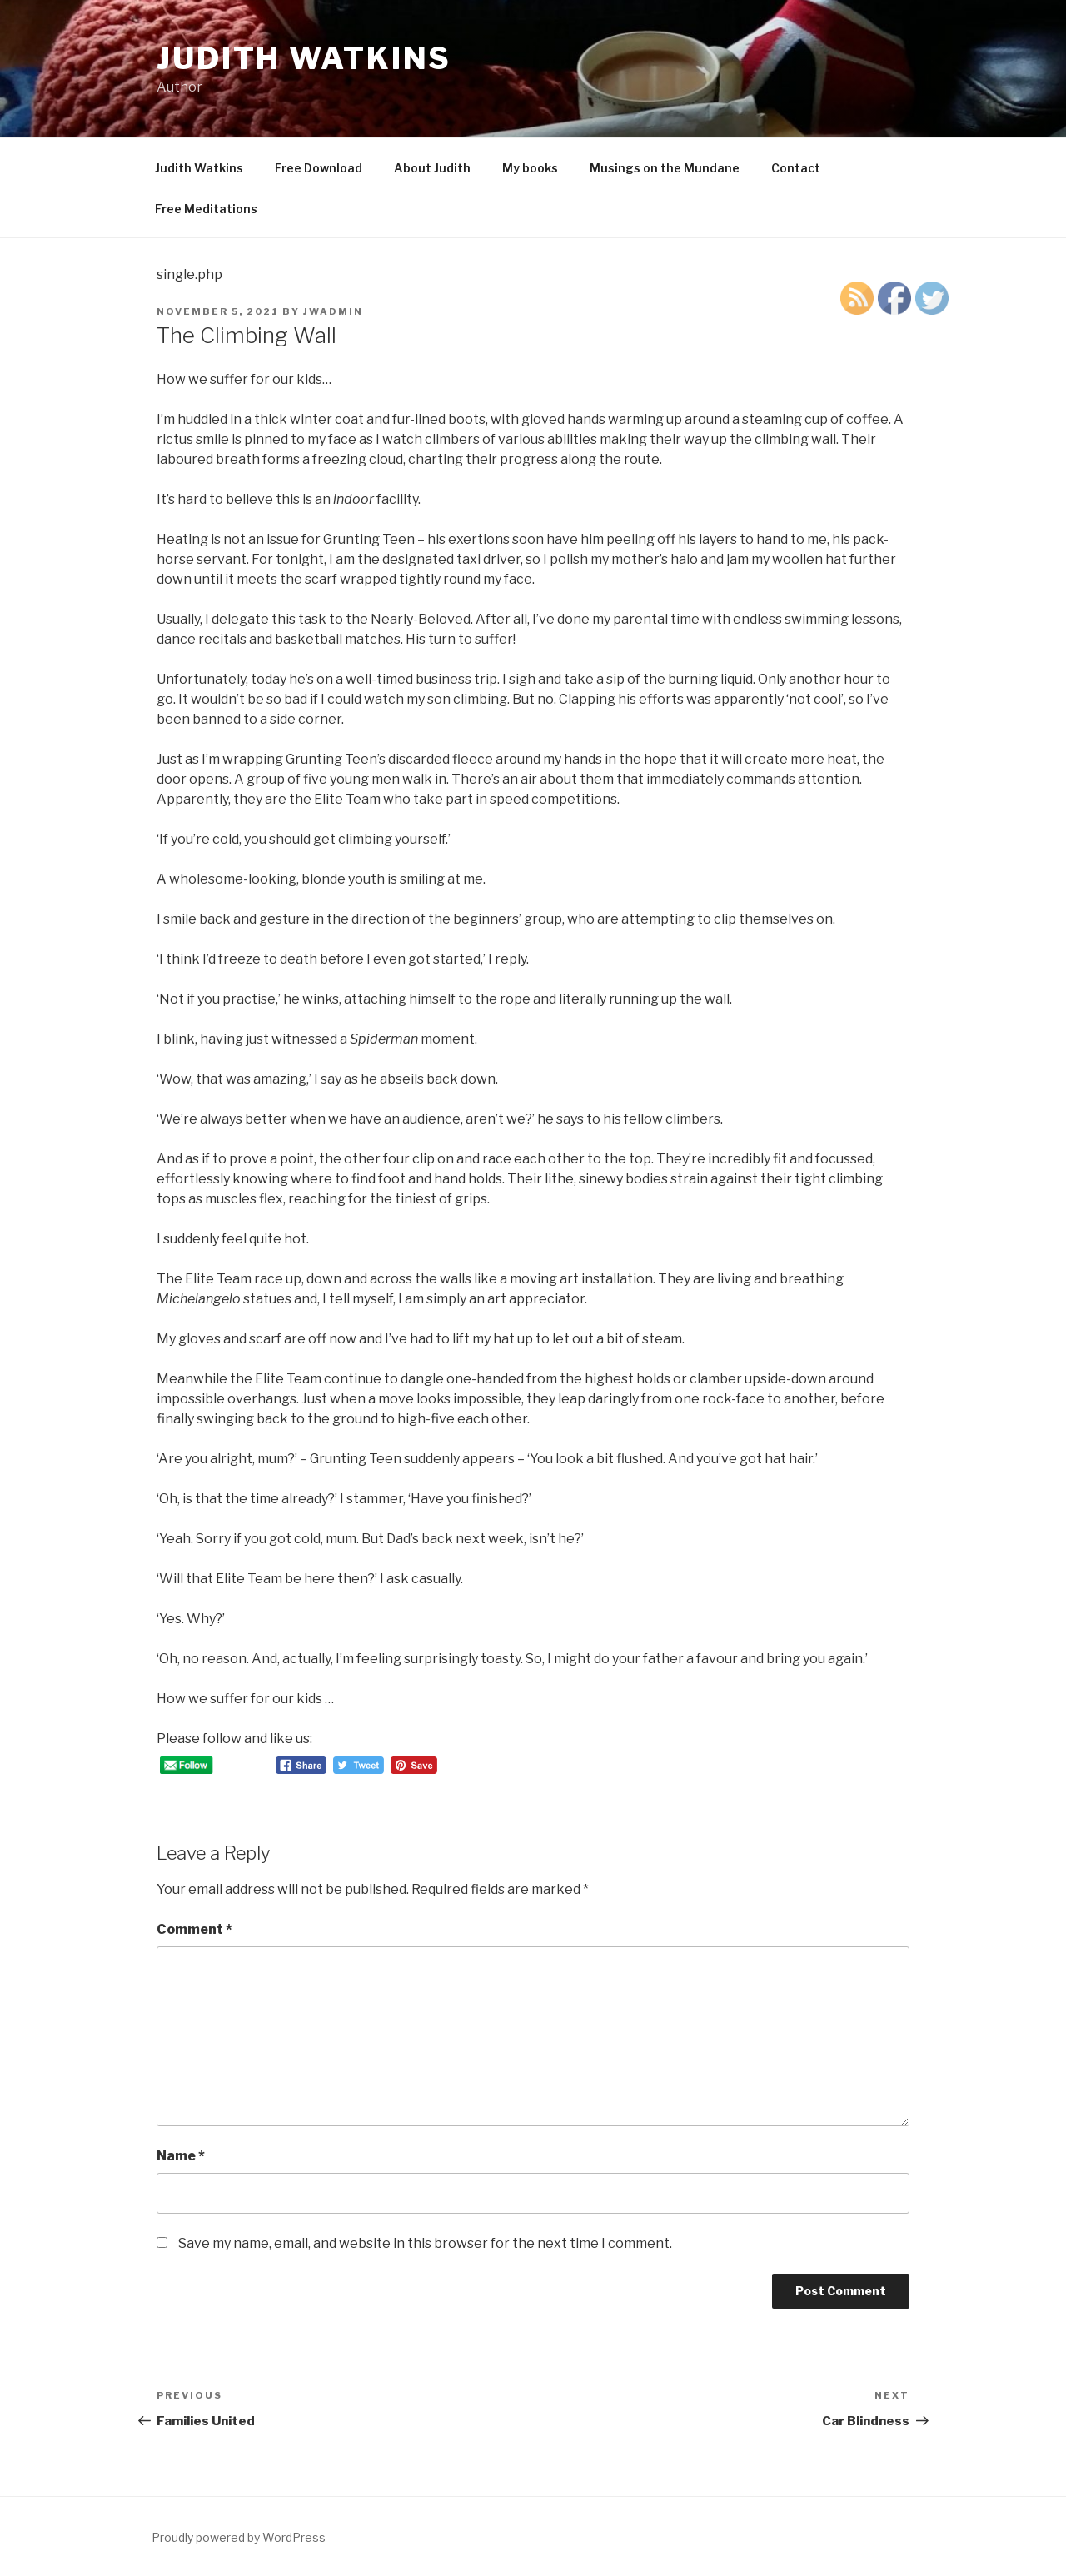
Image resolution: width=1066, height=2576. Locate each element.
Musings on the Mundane (665, 168)
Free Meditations (206, 209)
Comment (194, 1929)
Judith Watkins (304, 58)
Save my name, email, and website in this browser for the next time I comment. (425, 2243)
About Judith (432, 168)
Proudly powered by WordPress (239, 2537)
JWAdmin (333, 311)
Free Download (318, 168)
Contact (795, 168)
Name (181, 2156)
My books (530, 168)
